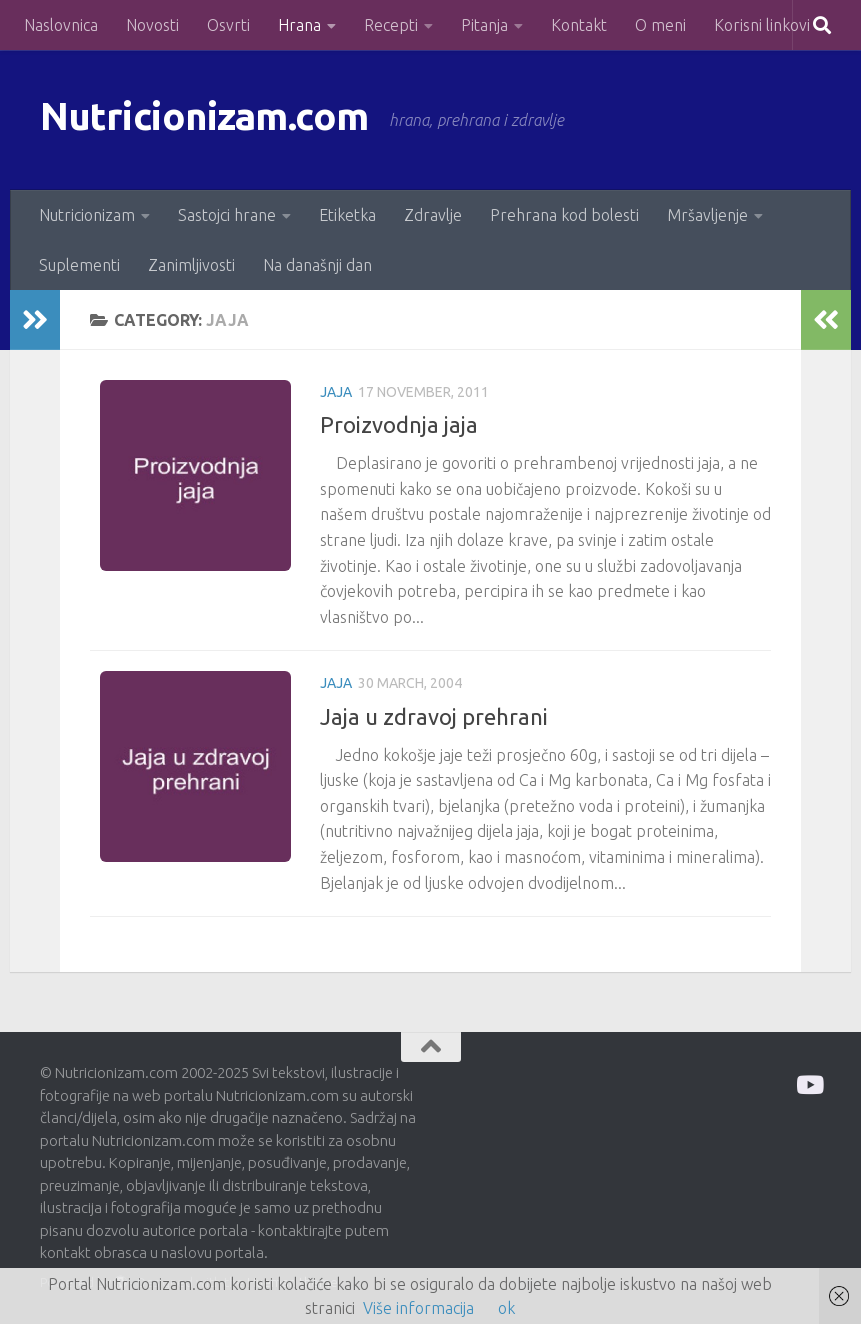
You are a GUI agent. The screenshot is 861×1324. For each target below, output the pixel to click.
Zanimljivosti (191, 265)
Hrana (299, 25)
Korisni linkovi (762, 25)
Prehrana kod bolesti (564, 215)
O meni (660, 25)
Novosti (152, 25)
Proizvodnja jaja (399, 424)
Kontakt (579, 25)
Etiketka (347, 215)
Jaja (336, 392)
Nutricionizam (87, 215)
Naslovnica (61, 25)
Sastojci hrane (227, 215)
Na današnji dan (317, 265)
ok (506, 1308)
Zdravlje (433, 215)
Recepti (391, 25)
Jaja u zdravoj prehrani (434, 716)
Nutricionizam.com (219, 119)
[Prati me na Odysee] (808, 1084)
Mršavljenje (707, 215)
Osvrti (228, 25)
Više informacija (418, 1308)
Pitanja (484, 25)
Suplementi (79, 265)
